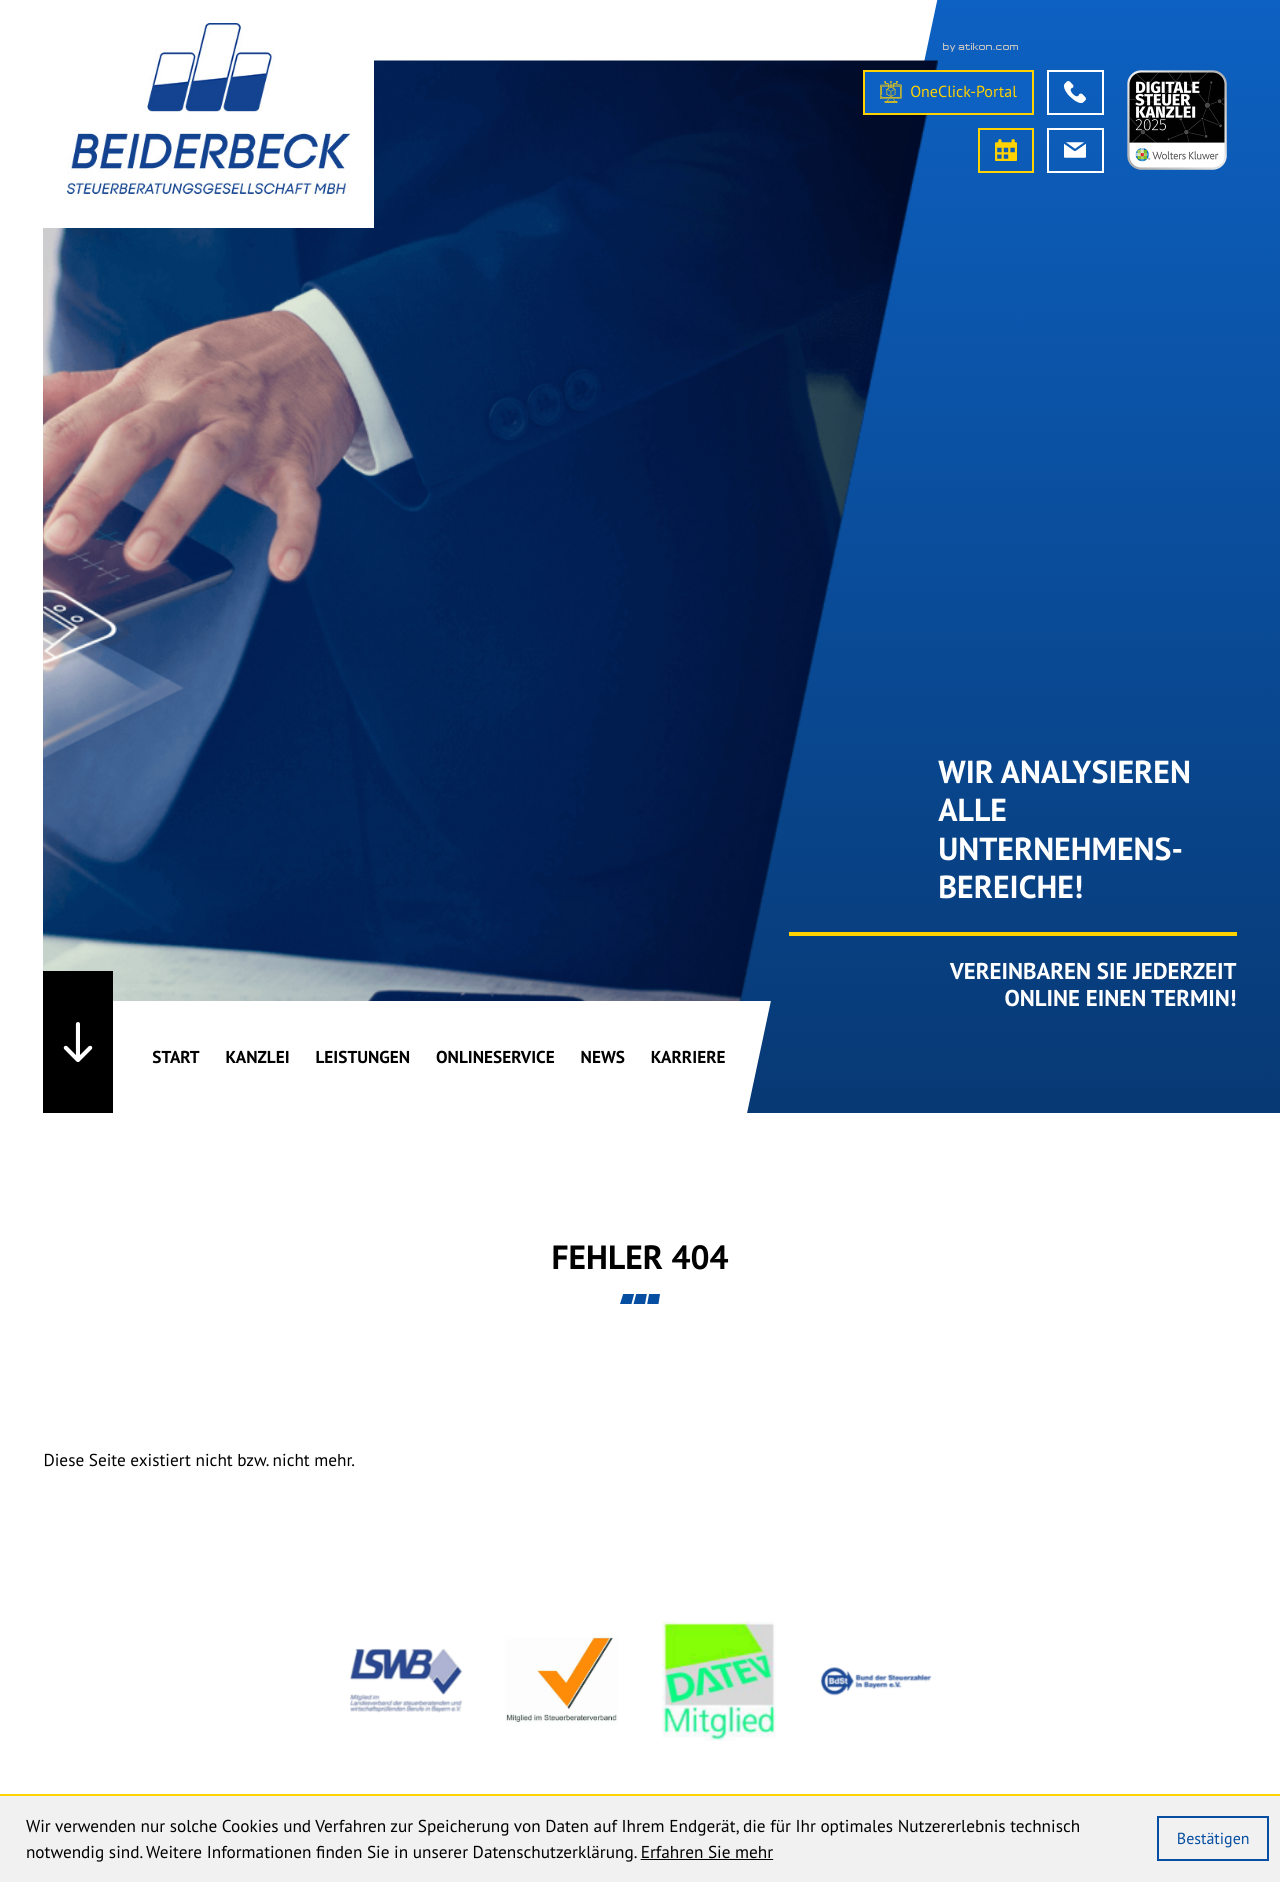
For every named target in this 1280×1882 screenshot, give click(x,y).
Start (175, 1056)
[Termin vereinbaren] (1006, 150)
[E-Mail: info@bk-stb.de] (1075, 150)
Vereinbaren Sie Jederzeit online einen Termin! (1093, 985)
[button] (1075, 92)
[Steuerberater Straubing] (208, 114)
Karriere (688, 1056)
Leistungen (362, 1056)
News (603, 1056)
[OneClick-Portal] (948, 92)
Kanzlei (258, 1056)
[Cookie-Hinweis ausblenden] (1213, 1838)
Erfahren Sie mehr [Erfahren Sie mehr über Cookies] (707, 1851)
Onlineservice (495, 1056)
